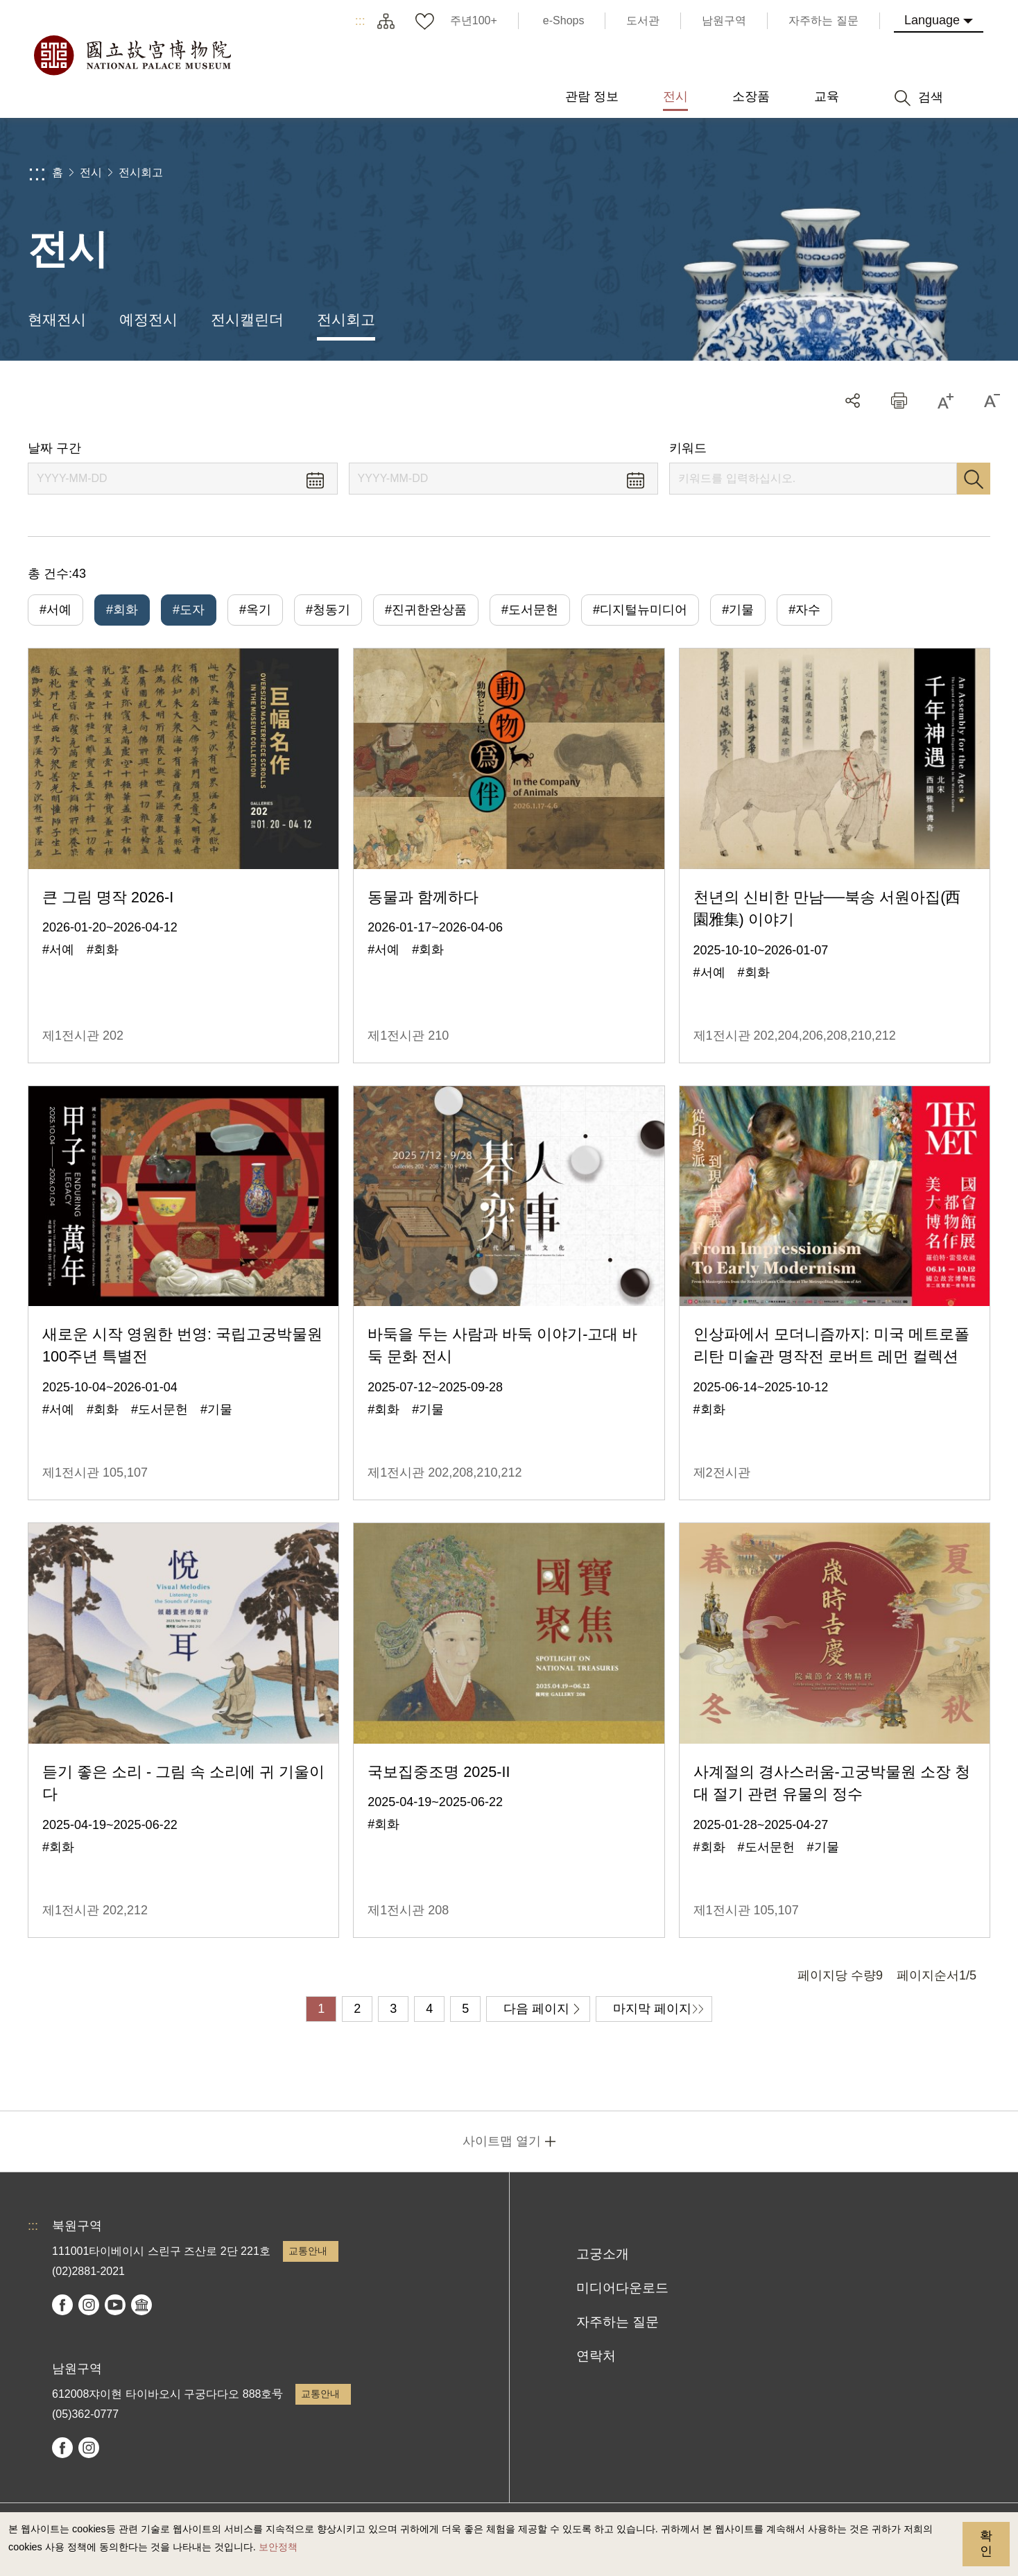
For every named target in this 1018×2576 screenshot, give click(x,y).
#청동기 (328, 610)
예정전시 (148, 319)
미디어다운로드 (622, 2288)
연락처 (596, 2356)
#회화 (122, 610)
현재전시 (57, 319)
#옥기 (255, 610)
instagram (88, 2304)
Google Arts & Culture (141, 2304)
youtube (115, 2304)
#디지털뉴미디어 (640, 610)
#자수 (804, 610)
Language (932, 20)
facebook (62, 2304)
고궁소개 (602, 2254)
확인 (986, 2543)
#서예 (55, 610)
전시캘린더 (247, 319)
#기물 (738, 610)
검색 (973, 479)
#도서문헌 (529, 610)
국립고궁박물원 (132, 55)
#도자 (189, 610)
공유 (852, 400)
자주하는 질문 (617, 2322)
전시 (91, 172)
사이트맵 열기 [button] (502, 2141)
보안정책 (278, 2546)
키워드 (688, 448)
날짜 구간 (54, 448)
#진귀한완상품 (426, 610)
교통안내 (307, 2250)
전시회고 (141, 172)
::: (360, 21)
